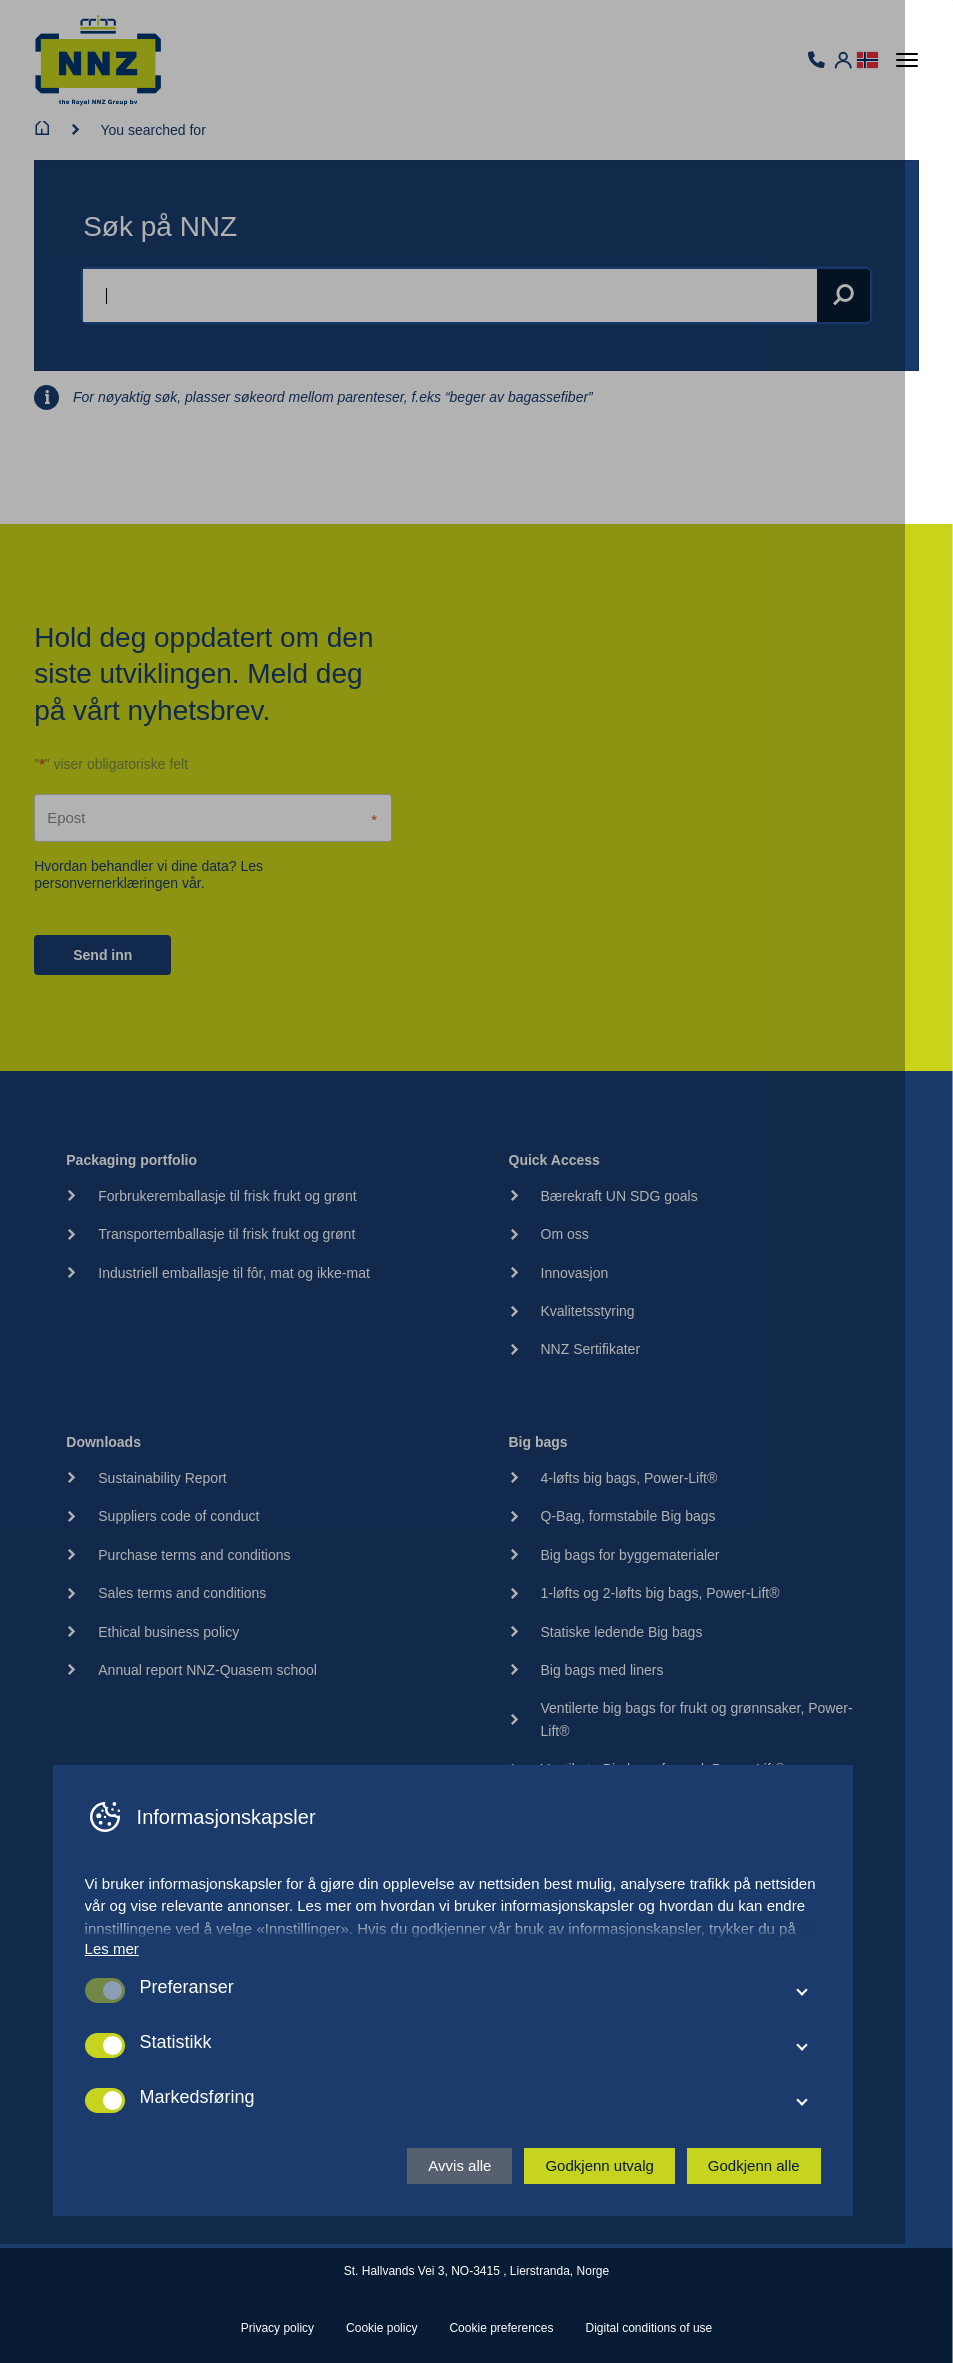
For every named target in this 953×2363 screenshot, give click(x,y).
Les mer (136, 2065)
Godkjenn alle (778, 2282)
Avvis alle (483, 2282)
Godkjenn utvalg (623, 2282)
